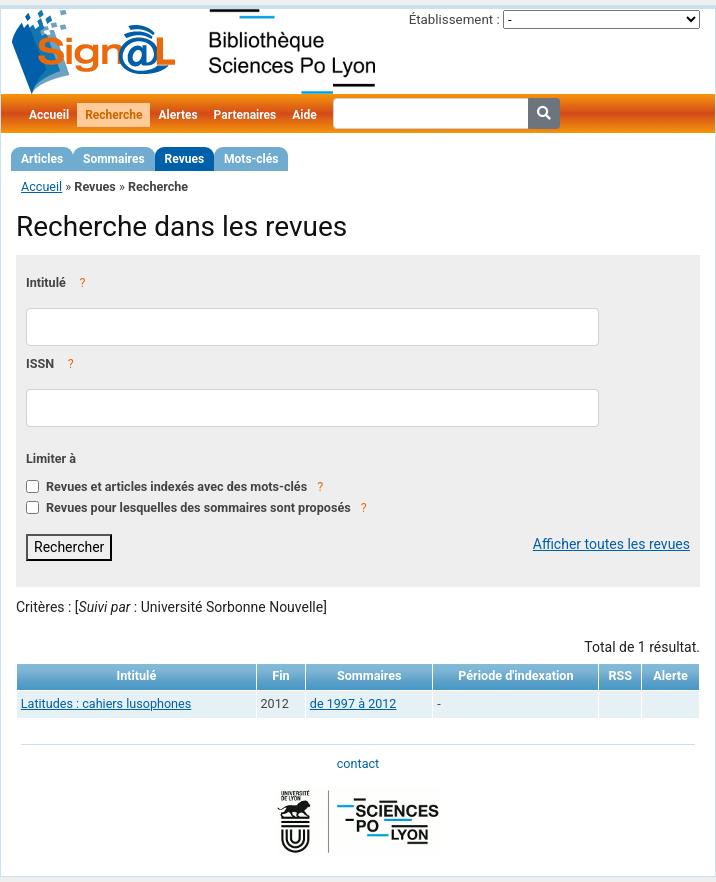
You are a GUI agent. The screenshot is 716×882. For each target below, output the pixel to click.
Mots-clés (251, 159)
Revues (185, 159)
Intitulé (46, 282)
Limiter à (51, 458)
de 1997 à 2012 (353, 703)
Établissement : (454, 19)
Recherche (113, 115)
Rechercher (69, 547)
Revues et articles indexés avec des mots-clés (176, 486)
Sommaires (113, 159)
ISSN (40, 363)
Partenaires (245, 115)
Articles (42, 159)
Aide (304, 115)
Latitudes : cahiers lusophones (106, 703)
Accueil (49, 115)
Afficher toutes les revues (611, 544)
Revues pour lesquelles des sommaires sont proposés (198, 507)
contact (358, 763)
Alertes (177, 115)
